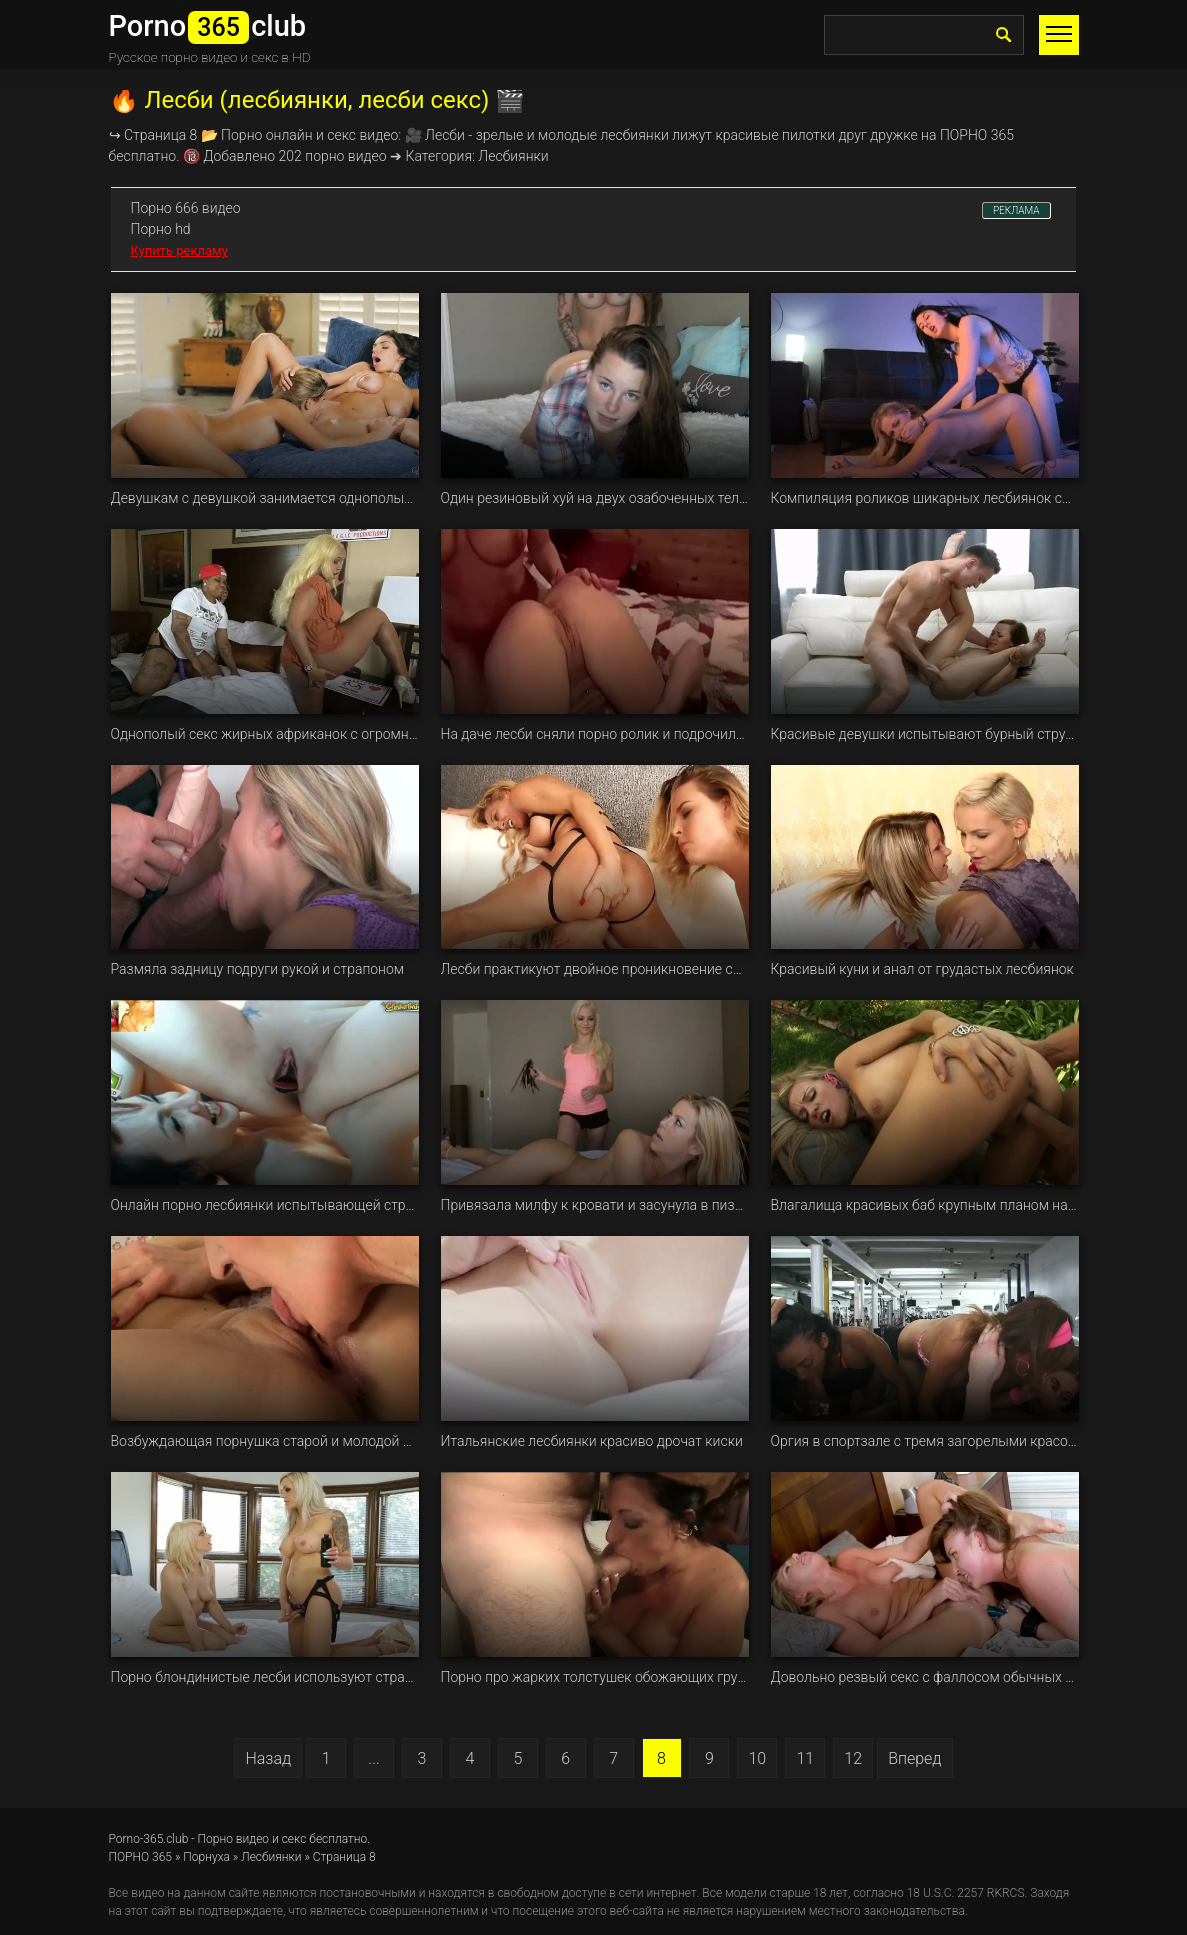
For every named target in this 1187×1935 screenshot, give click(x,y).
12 (853, 1758)
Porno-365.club (149, 1839)
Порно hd (161, 229)
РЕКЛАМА (1016, 210)
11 (805, 1758)
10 (757, 1758)
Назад (268, 1758)
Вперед (914, 1758)
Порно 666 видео (186, 208)
